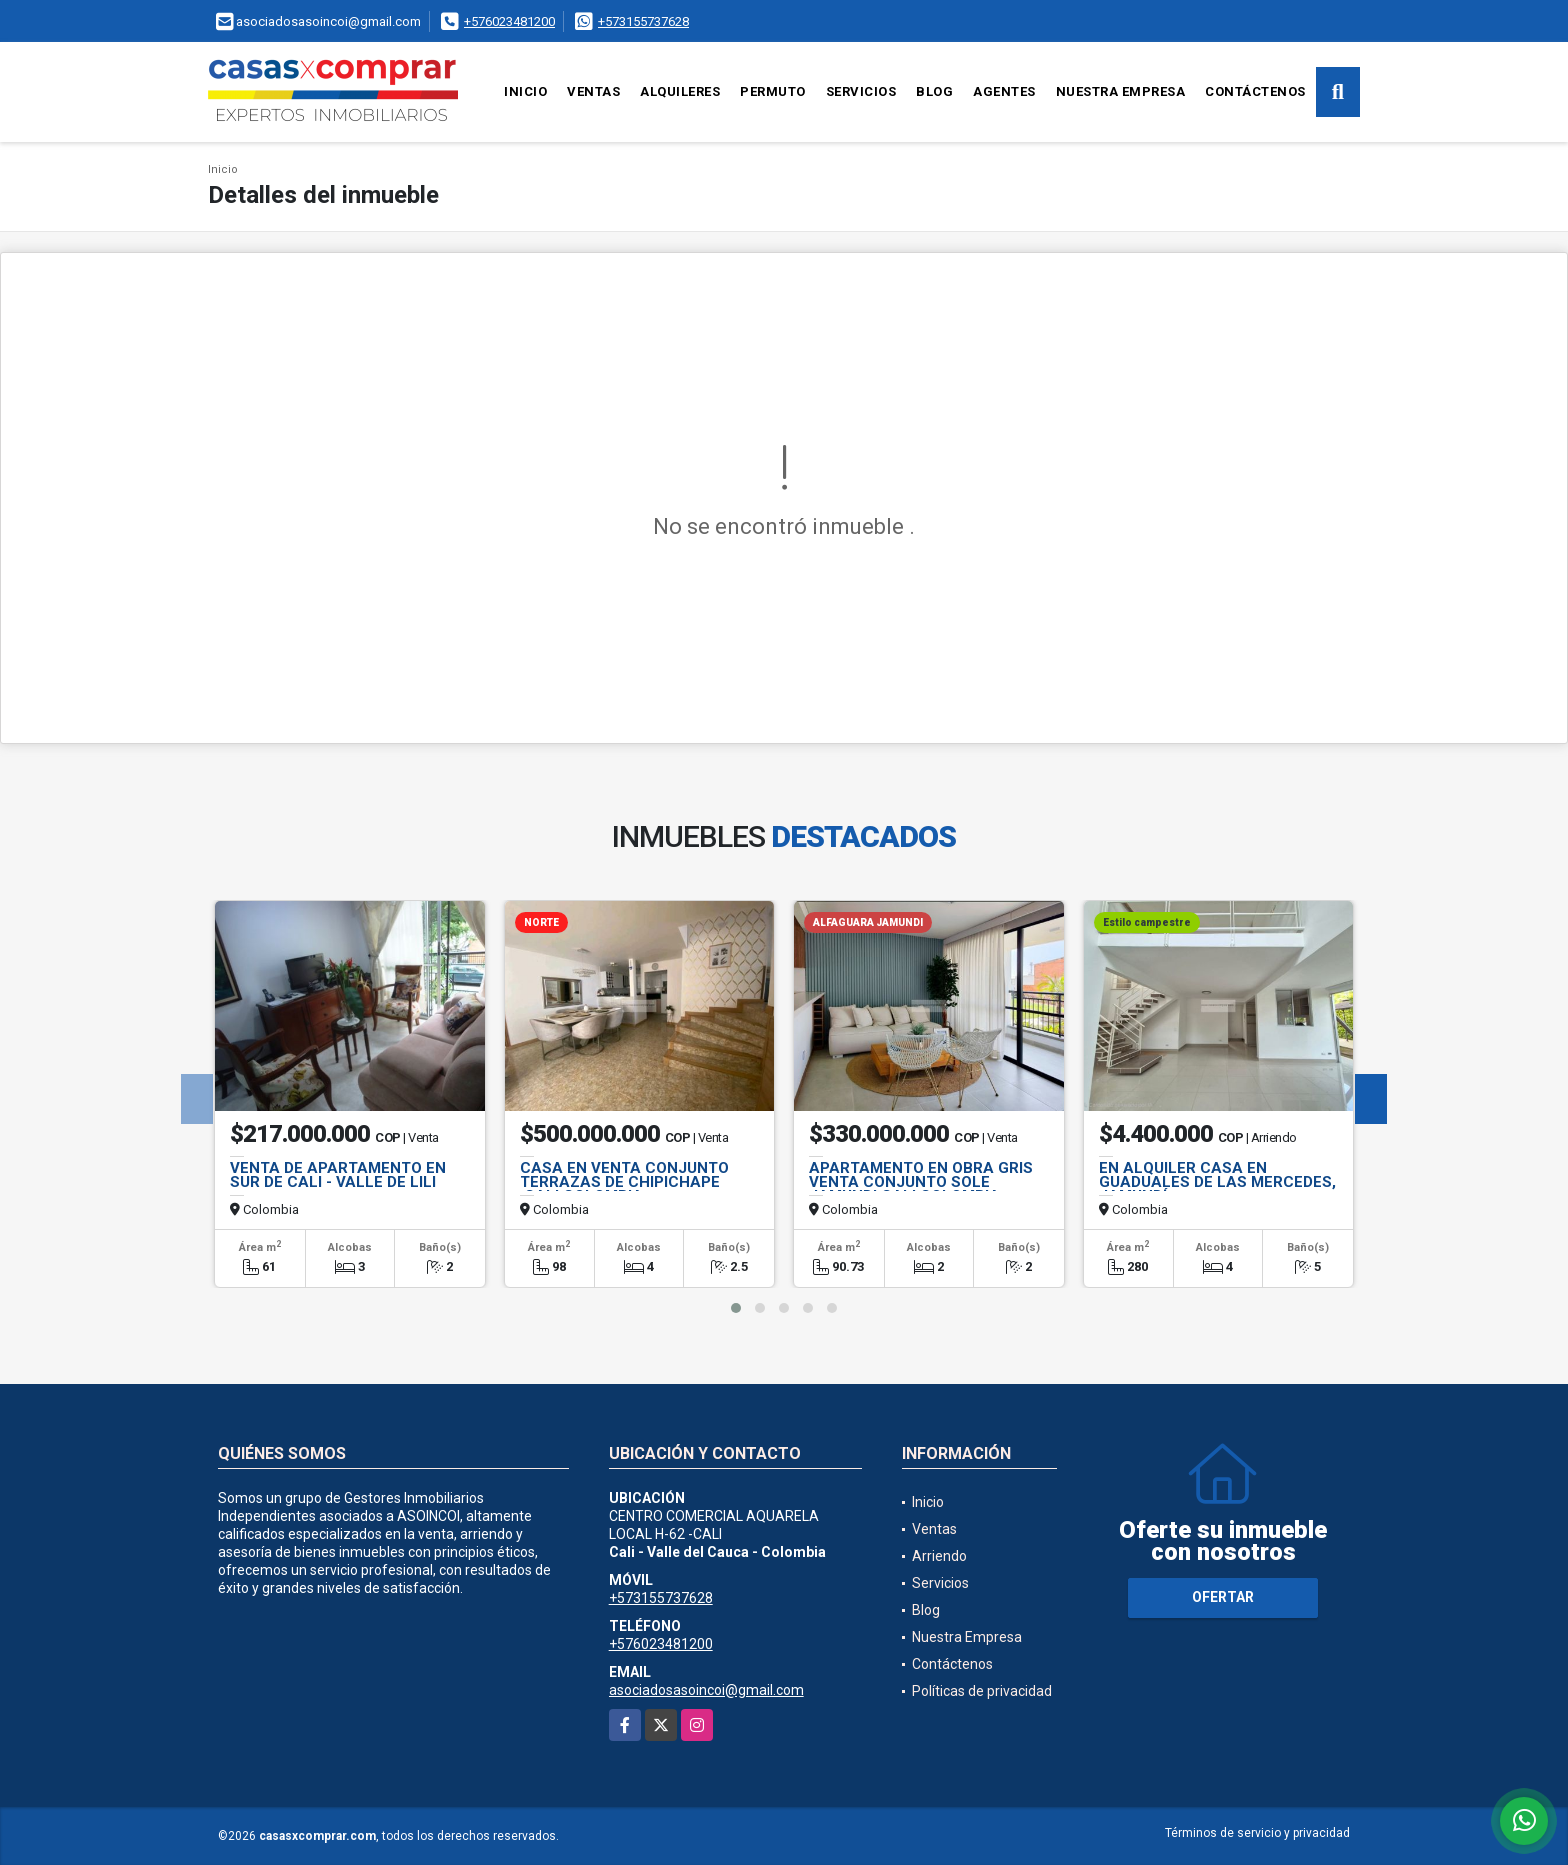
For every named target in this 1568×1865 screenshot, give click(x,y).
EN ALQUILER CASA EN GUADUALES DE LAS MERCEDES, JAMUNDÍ (1217, 1182)
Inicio (525, 91)
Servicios (861, 91)
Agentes (1004, 91)
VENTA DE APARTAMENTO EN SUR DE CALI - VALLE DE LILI (338, 1175)
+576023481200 (509, 21)
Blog (934, 91)
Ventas (593, 91)
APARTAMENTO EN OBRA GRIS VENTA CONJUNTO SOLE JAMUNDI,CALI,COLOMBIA (921, 1182)
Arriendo (939, 1556)
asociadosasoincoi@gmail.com (706, 1690)
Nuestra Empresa (1121, 91)
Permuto (773, 91)
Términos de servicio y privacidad (1257, 1833)
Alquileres (680, 91)
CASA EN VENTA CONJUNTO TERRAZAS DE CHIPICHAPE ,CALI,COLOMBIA (624, 1182)
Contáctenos (1255, 91)
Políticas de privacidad (982, 1691)
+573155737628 (643, 21)
